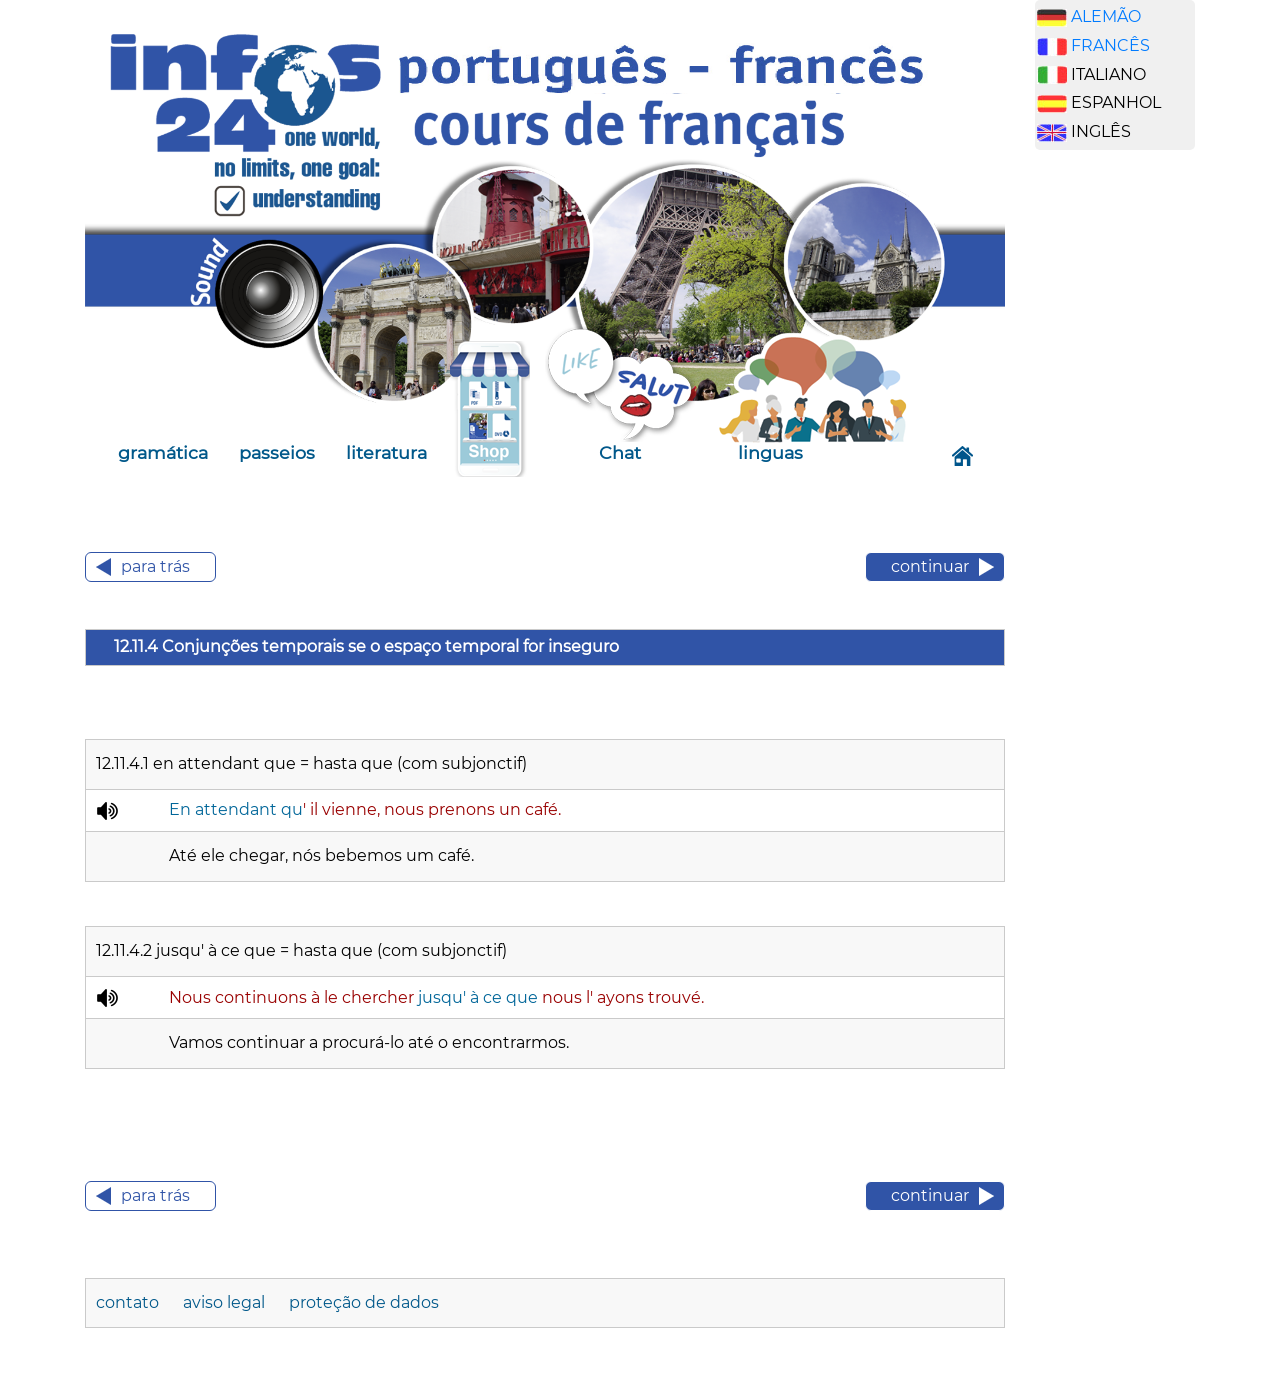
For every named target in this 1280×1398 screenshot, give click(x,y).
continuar (930, 566)
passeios (277, 452)
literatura (386, 452)
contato (129, 1302)
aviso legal (226, 1302)
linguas (770, 452)
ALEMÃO (1106, 16)
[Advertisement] (1130, 479)
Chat (620, 452)
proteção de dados (364, 1302)
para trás (155, 566)
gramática (163, 452)
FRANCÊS (1110, 45)
